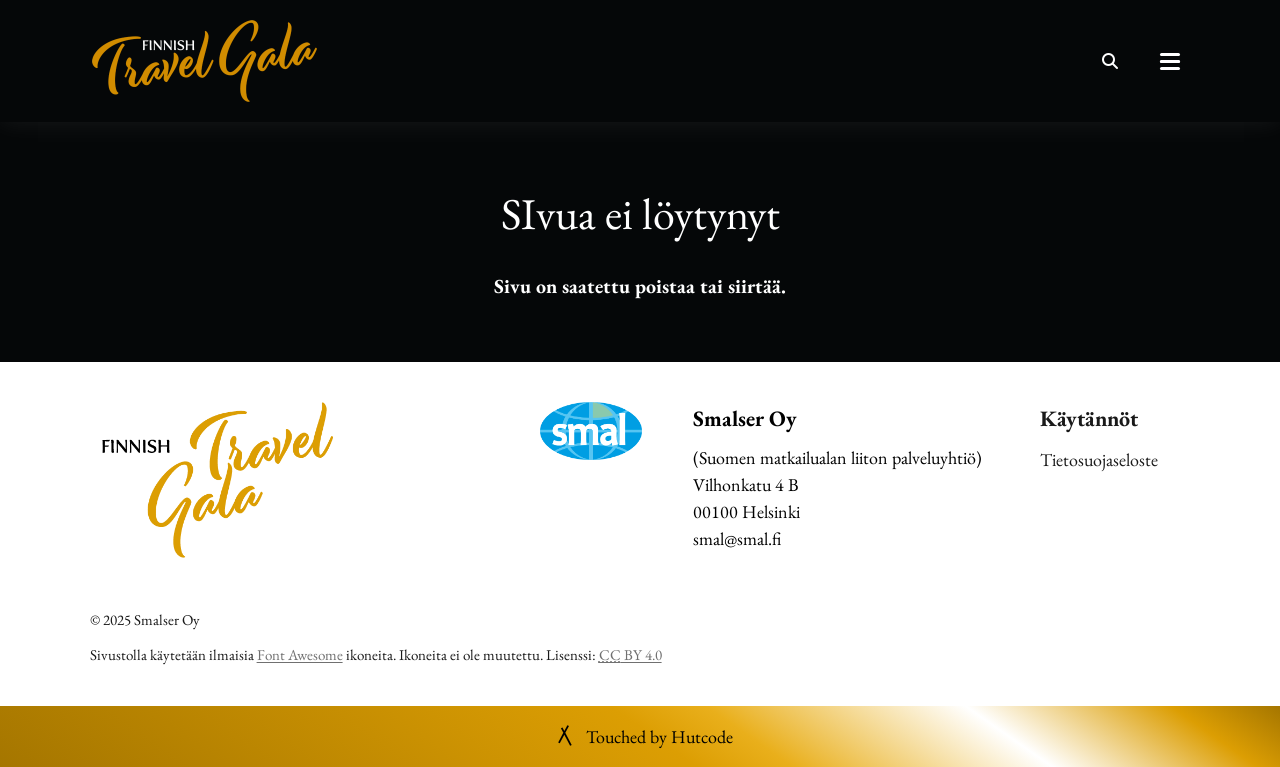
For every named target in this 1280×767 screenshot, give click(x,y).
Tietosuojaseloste (1099, 459)
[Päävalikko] (1170, 61)
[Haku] (1110, 61)
